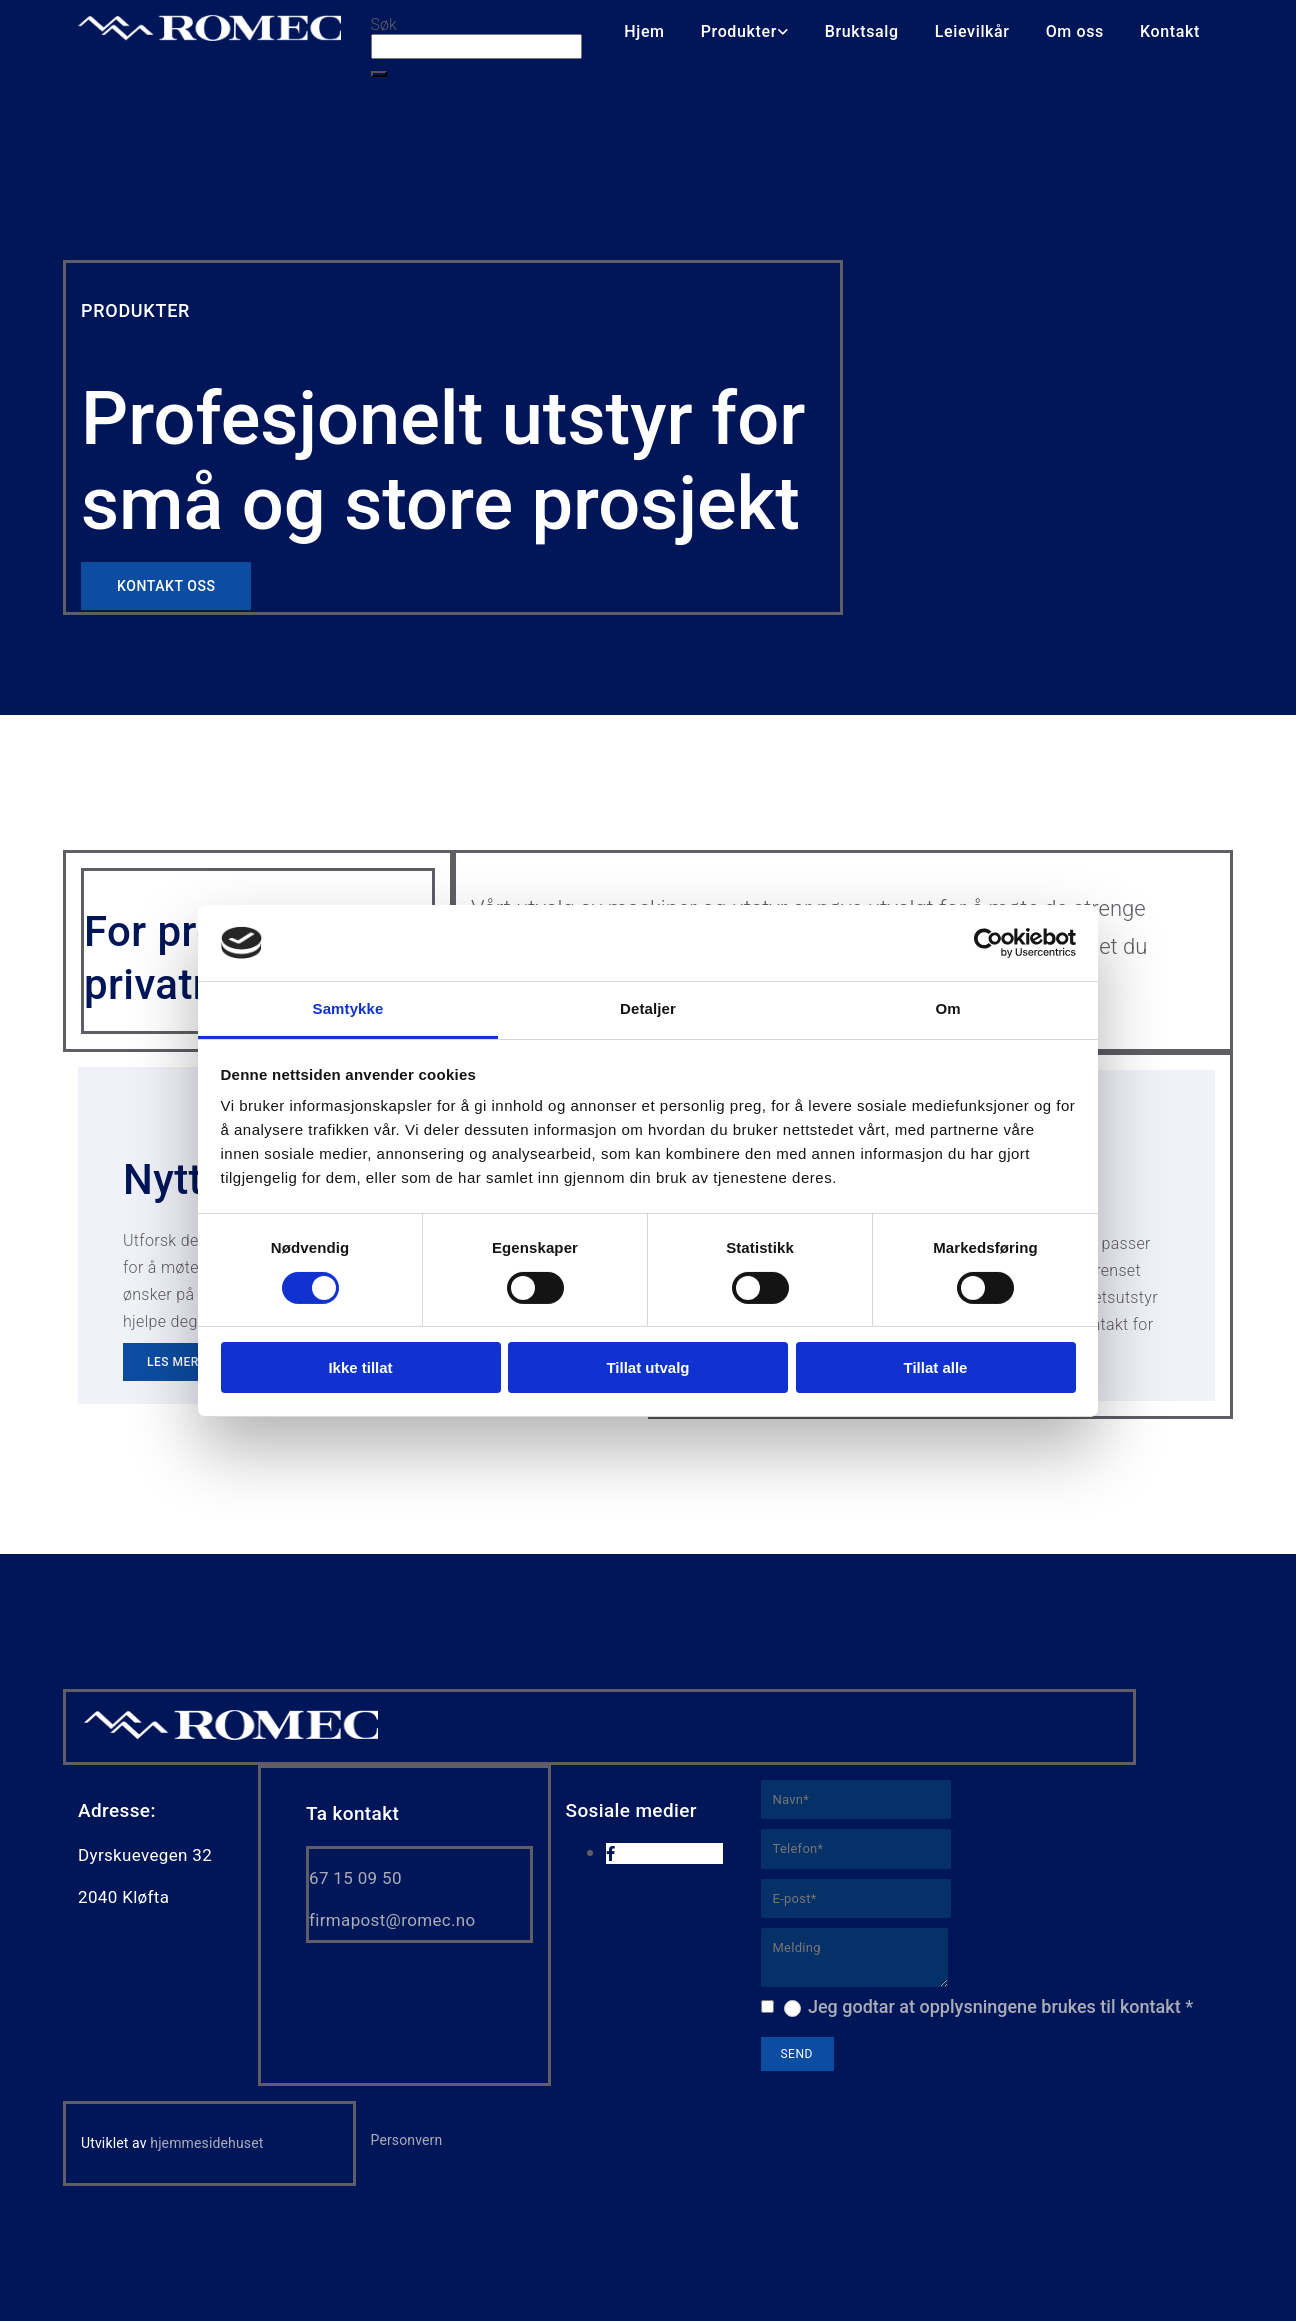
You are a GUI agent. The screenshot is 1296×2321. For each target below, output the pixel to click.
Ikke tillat (360, 1367)
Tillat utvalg (647, 1367)
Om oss (1075, 31)
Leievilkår (972, 31)
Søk (384, 24)
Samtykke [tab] (348, 1008)
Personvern (407, 2140)
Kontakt (1170, 31)
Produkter (739, 31)
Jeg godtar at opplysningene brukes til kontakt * (1000, 2006)
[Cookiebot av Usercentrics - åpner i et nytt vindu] (988, 943)
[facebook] (610, 1854)
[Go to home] (209, 35)
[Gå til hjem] (231, 1737)
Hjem (644, 31)
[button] (379, 74)
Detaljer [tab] (648, 1008)
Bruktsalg (862, 31)
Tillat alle (936, 1367)
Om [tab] (947, 1008)
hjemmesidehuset (206, 2143)
